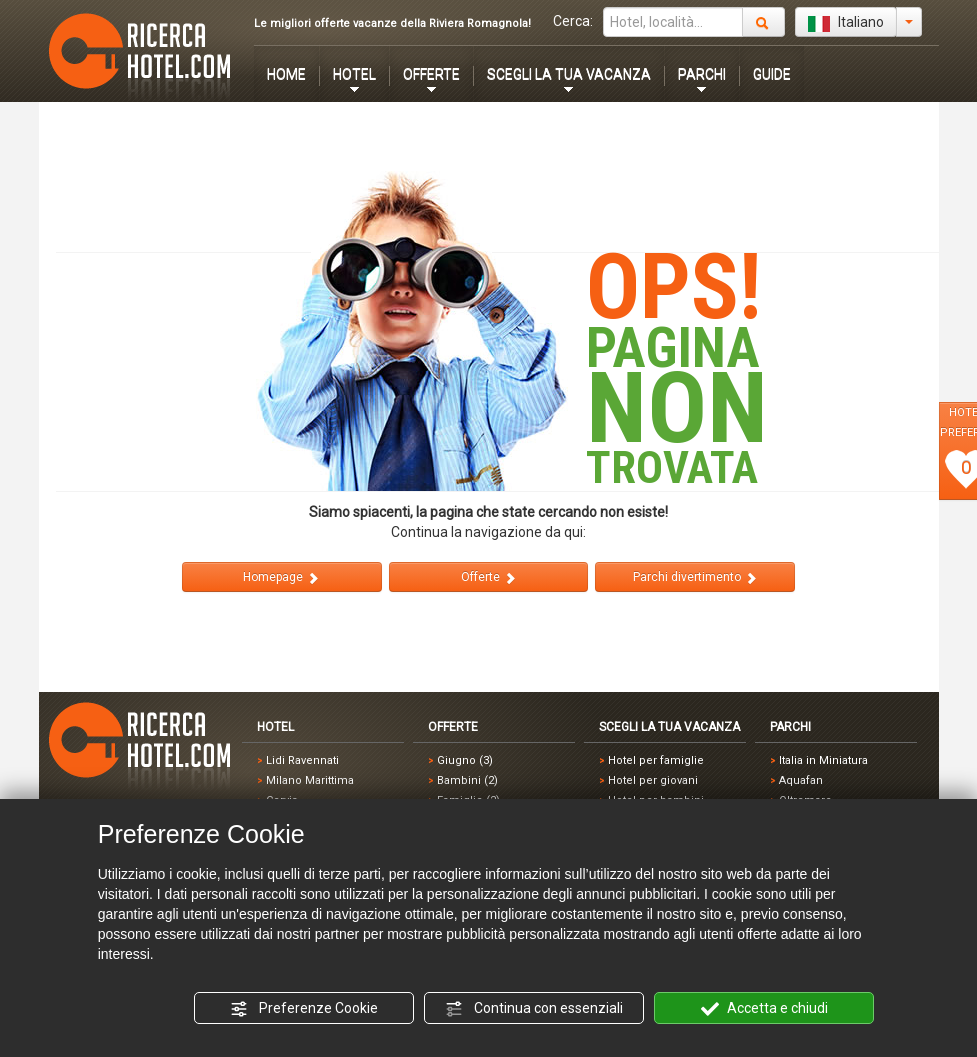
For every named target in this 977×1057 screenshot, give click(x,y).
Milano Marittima (310, 780)
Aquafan (801, 780)
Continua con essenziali (534, 1009)
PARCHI (702, 74)
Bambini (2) (467, 780)
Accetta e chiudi (764, 1009)
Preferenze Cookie (304, 1009)
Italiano (846, 23)
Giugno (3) (465, 760)
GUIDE (772, 74)
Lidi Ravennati (302, 760)
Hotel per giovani (653, 780)
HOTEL (354, 74)
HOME (286, 74)
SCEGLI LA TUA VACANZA (569, 74)
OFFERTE (431, 74)
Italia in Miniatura (823, 760)
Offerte (489, 577)
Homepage (281, 577)
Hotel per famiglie (656, 760)
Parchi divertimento (695, 577)
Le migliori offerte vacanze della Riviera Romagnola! (392, 23)
